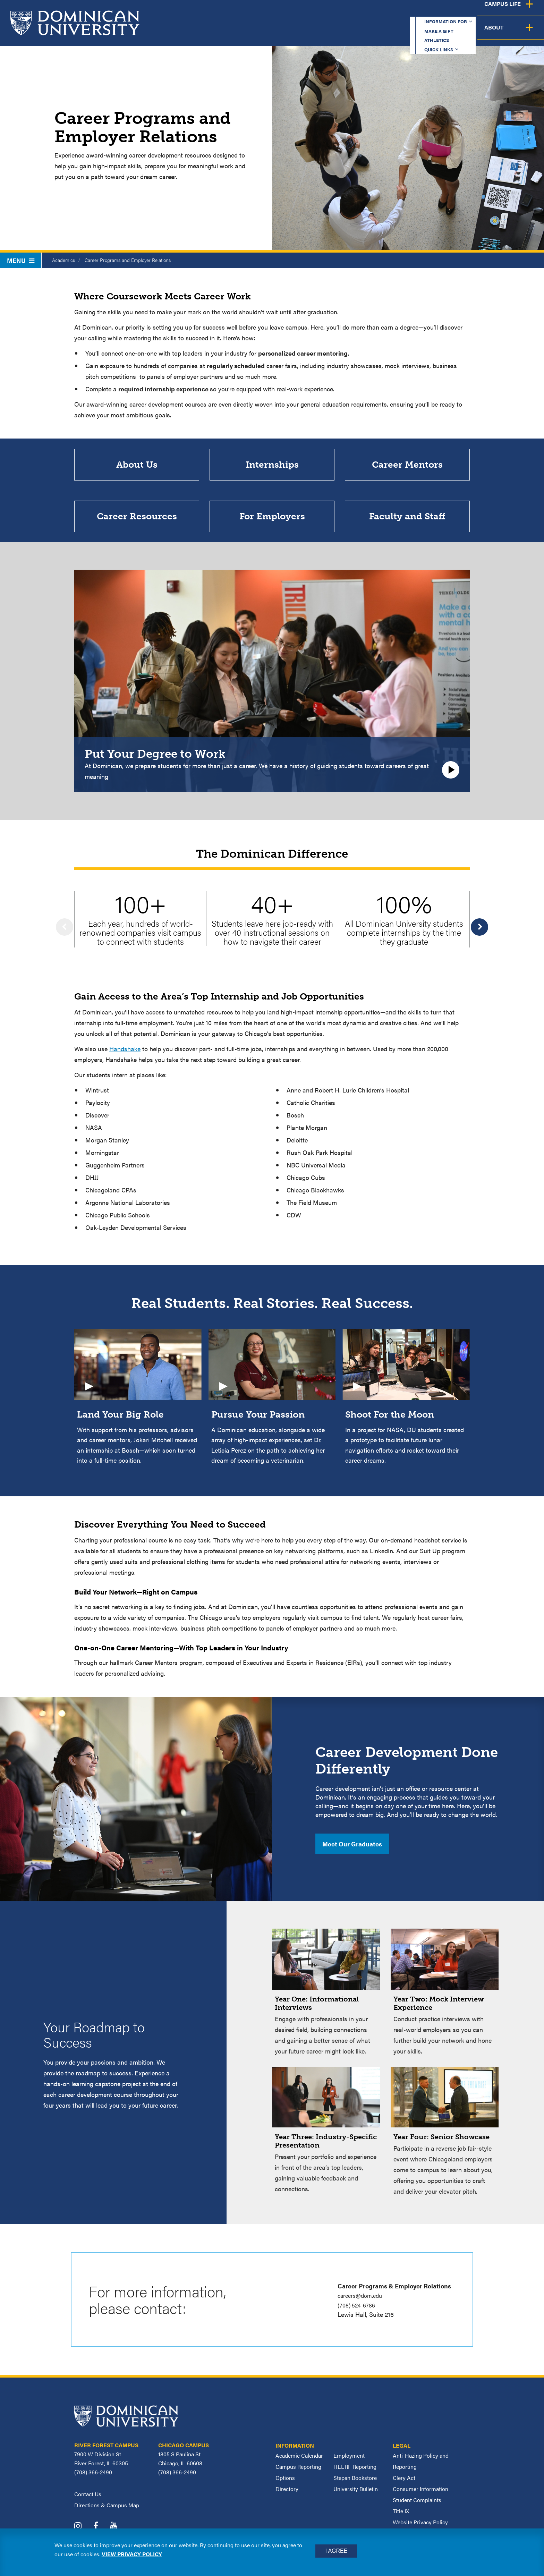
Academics (277, 33)
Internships (272, 466)
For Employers (272, 521)
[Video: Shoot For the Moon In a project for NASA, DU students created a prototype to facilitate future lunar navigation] (406, 1403)
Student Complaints (417, 2506)
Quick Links (445, 12)
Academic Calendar (299, 2462)
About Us (137, 466)
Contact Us (87, 2500)
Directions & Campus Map (106, 2511)
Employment (349, 2462)
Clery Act (404, 2484)
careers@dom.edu (362, 2301)
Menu (20, 260)
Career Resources (137, 521)
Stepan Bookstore (355, 2484)
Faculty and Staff (407, 521)
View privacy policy (132, 2554)
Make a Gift (350, 12)
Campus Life (475, 33)
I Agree (336, 2551)
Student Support (410, 33)
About (524, 33)
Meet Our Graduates (352, 1850)
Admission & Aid (338, 33)
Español (497, 12)
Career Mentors (407, 466)
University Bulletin (355, 2495)
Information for (288, 12)
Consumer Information (420, 2495)
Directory (286, 2495)
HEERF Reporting (354, 2473)
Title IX (401, 2518)
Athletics (398, 12)
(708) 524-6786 (359, 2311)
